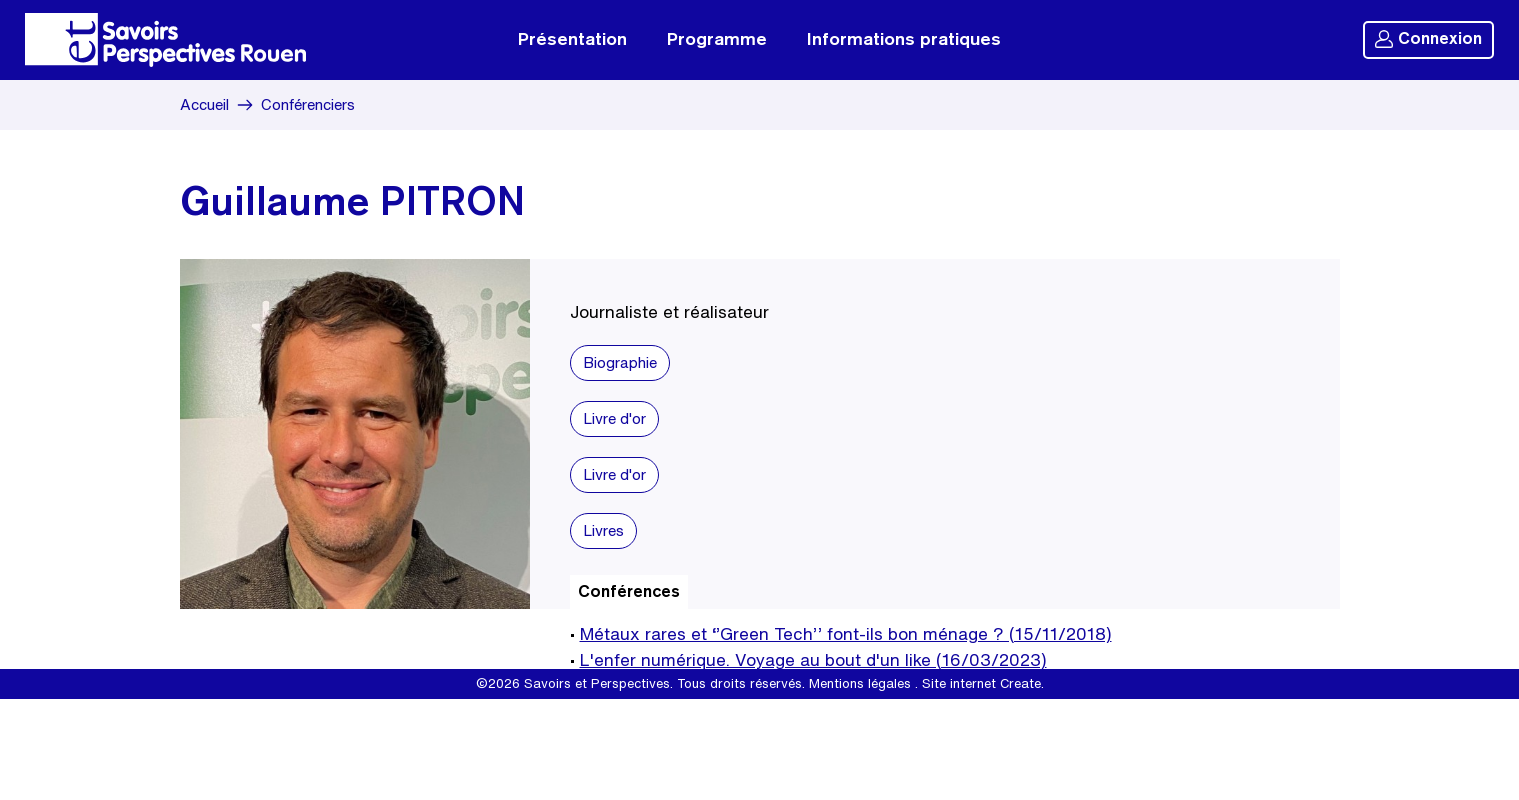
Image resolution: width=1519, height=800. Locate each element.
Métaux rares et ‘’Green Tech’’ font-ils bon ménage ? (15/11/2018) (846, 633)
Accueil (204, 104)
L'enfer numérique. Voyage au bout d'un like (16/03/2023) (813, 659)
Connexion (1428, 39)
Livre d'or (614, 418)
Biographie (620, 362)
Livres (603, 530)
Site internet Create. (983, 683)
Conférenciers (308, 104)
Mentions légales (860, 683)
